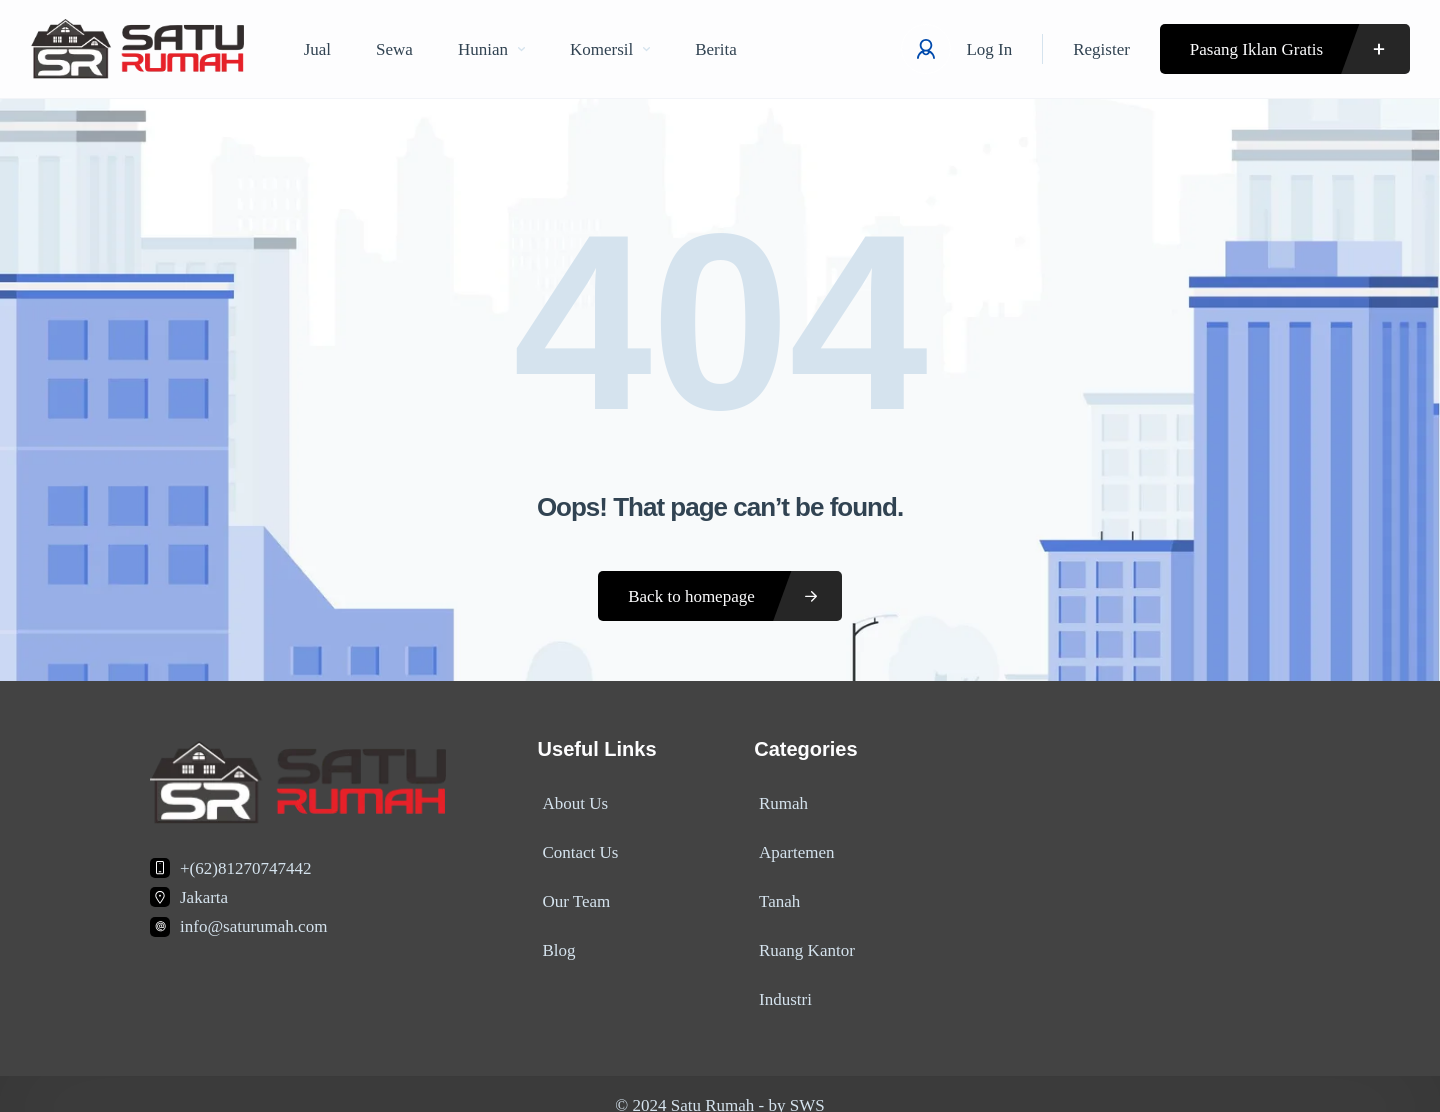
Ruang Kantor (802, 933)
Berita (716, 49)
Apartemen (792, 845)
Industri (780, 977)
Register (1101, 49)
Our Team (572, 889)
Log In (989, 49)
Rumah (778, 801)
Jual (317, 49)
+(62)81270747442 (245, 868)
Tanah (774, 889)
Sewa (394, 49)
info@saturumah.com (253, 926)
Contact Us (576, 845)
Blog (554, 933)
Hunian (491, 49)
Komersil (610, 49)
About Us (571, 801)
